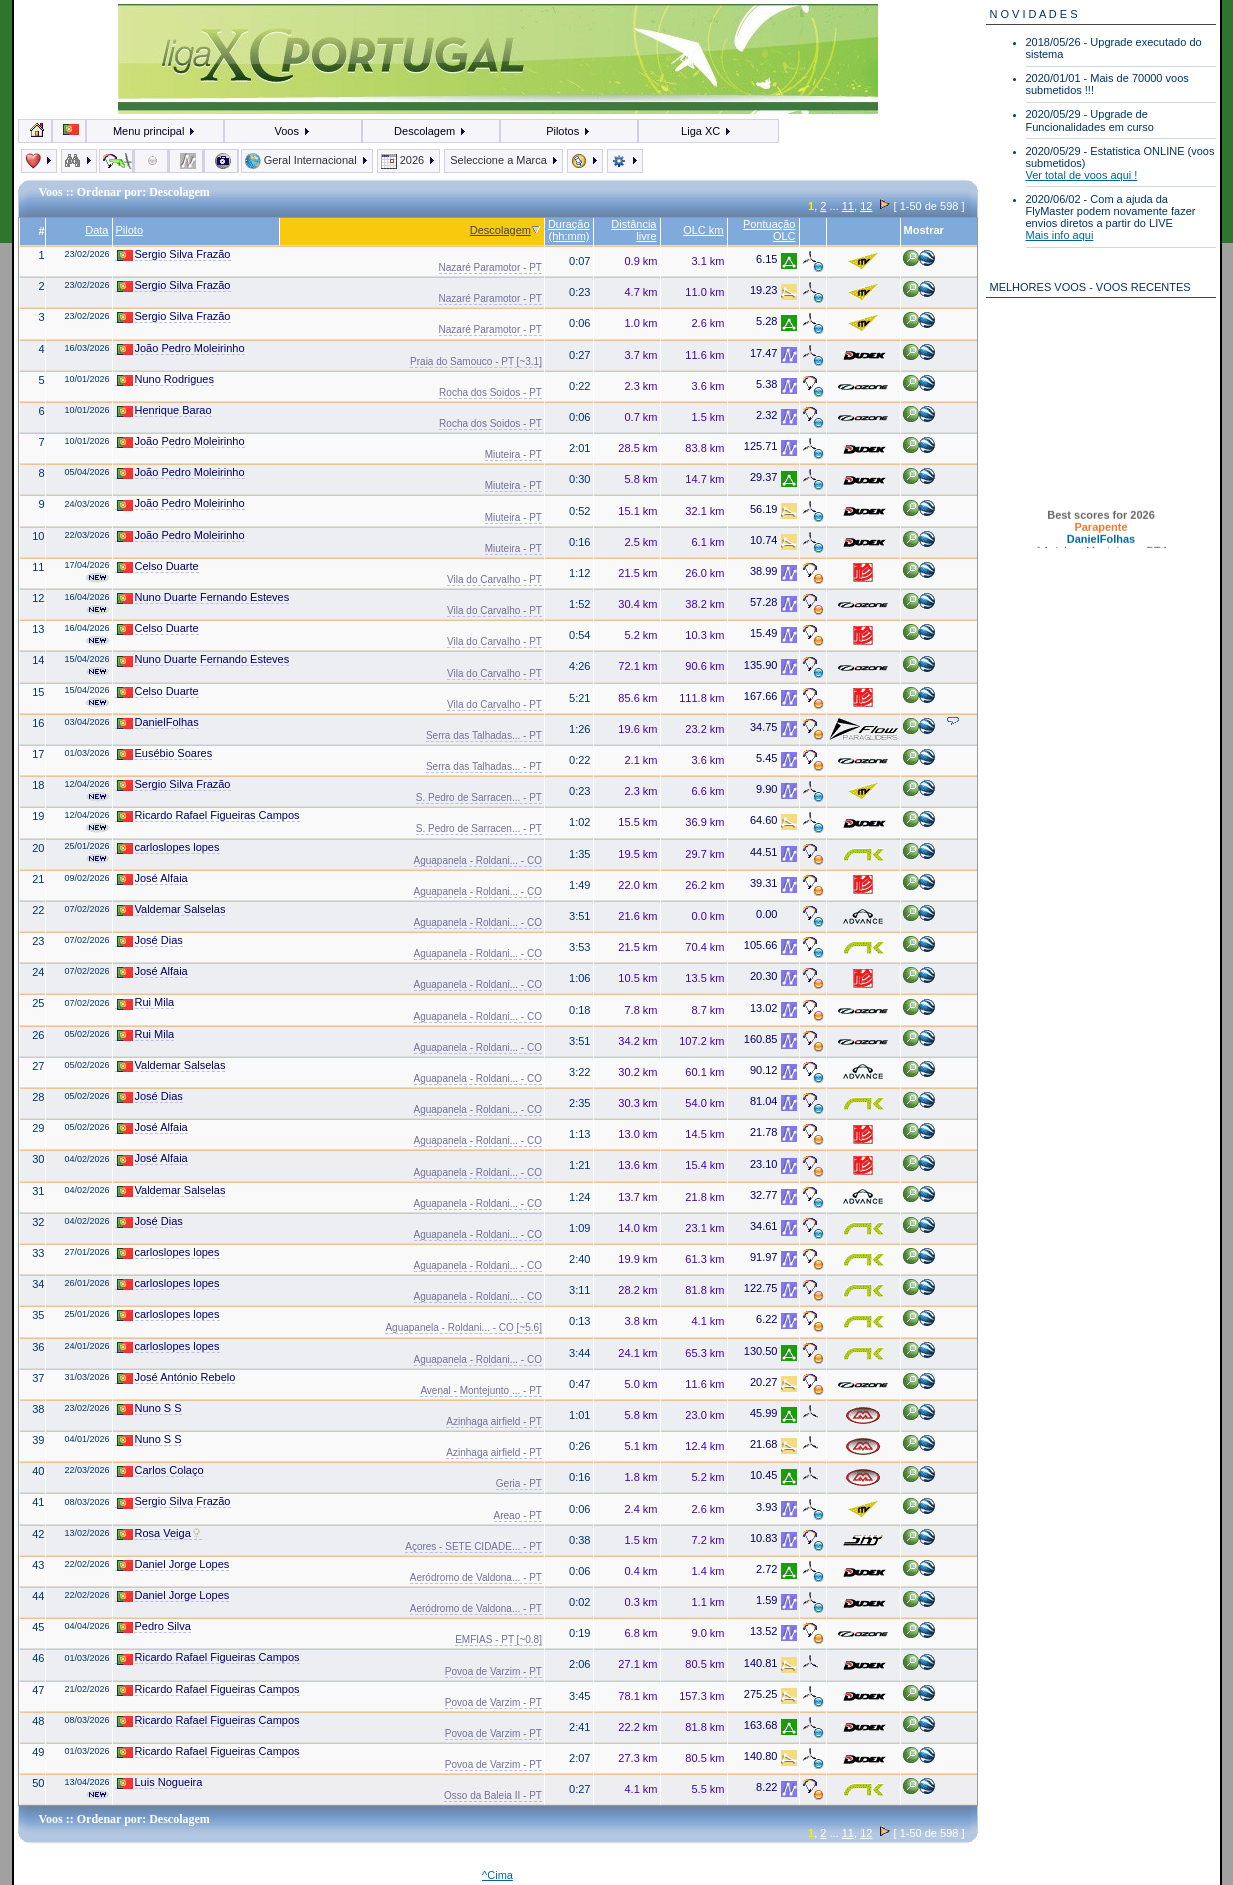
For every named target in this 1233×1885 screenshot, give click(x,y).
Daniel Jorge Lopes (173, 1564)
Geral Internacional (307, 160)
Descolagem (430, 131)
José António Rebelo (176, 1377)
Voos (292, 131)
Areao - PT (518, 1515)
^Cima (497, 1875)
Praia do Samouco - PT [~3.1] (476, 361)
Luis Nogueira (160, 1782)
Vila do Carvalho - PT (494, 579)
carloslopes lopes (168, 847)
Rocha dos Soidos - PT (490, 392)
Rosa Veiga (159, 1533)
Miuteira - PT (513, 454)
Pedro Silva (154, 1626)
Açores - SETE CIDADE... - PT (473, 1546)
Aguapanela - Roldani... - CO (478, 860)
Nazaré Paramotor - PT (490, 267)
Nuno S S (149, 1408)
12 (866, 206)
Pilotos (568, 131)
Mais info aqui (1060, 235)
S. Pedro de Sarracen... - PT (479, 797)
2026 (409, 160)
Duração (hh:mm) (569, 230)
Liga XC (706, 131)
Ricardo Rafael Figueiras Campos (208, 815)
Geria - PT (519, 1483)
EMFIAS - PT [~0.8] (498, 1639)
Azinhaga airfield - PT (494, 1421)
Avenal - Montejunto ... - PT (481, 1390)
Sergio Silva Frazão (174, 254)
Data (96, 230)
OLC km (703, 230)
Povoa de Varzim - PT (493, 1671)
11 (848, 206)
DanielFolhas (158, 722)
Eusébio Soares (165, 753)
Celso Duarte (158, 566)
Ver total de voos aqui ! (1082, 175)
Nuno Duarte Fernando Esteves (203, 597)
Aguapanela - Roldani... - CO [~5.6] (463, 1327)
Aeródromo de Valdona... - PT (476, 1577)
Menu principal (155, 131)
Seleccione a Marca (503, 160)
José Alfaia (152, 878)
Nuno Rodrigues (166, 379)
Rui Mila (146, 1002)
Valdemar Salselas (171, 909)
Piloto (130, 230)
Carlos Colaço (160, 1470)
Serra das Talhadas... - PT (484, 735)
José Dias (150, 940)
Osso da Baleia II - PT (493, 1795)
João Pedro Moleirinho (181, 348)
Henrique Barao (164, 410)
